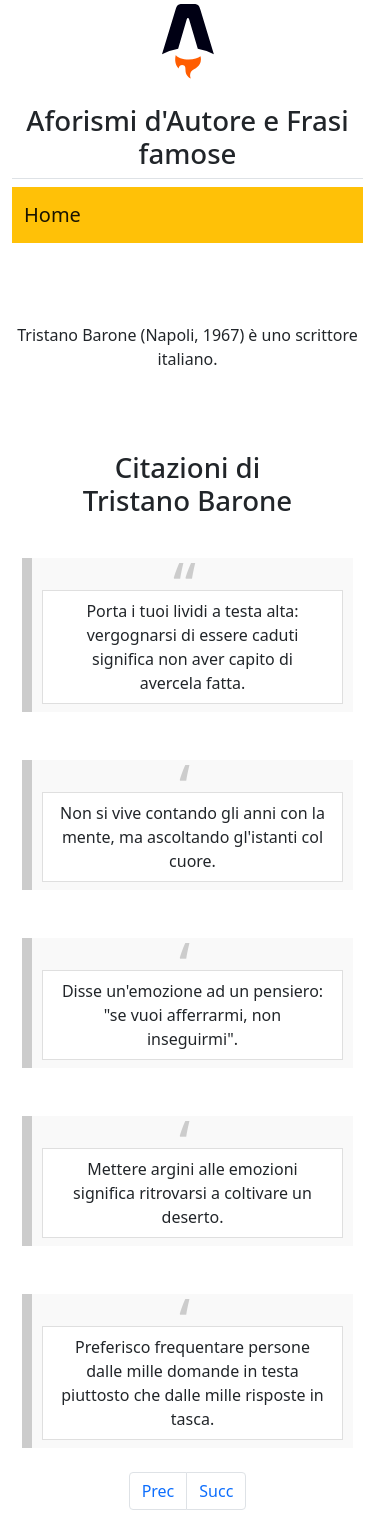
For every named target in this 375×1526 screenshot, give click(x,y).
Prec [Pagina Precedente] (158, 1491)
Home (52, 214)
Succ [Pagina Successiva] (216, 1491)
